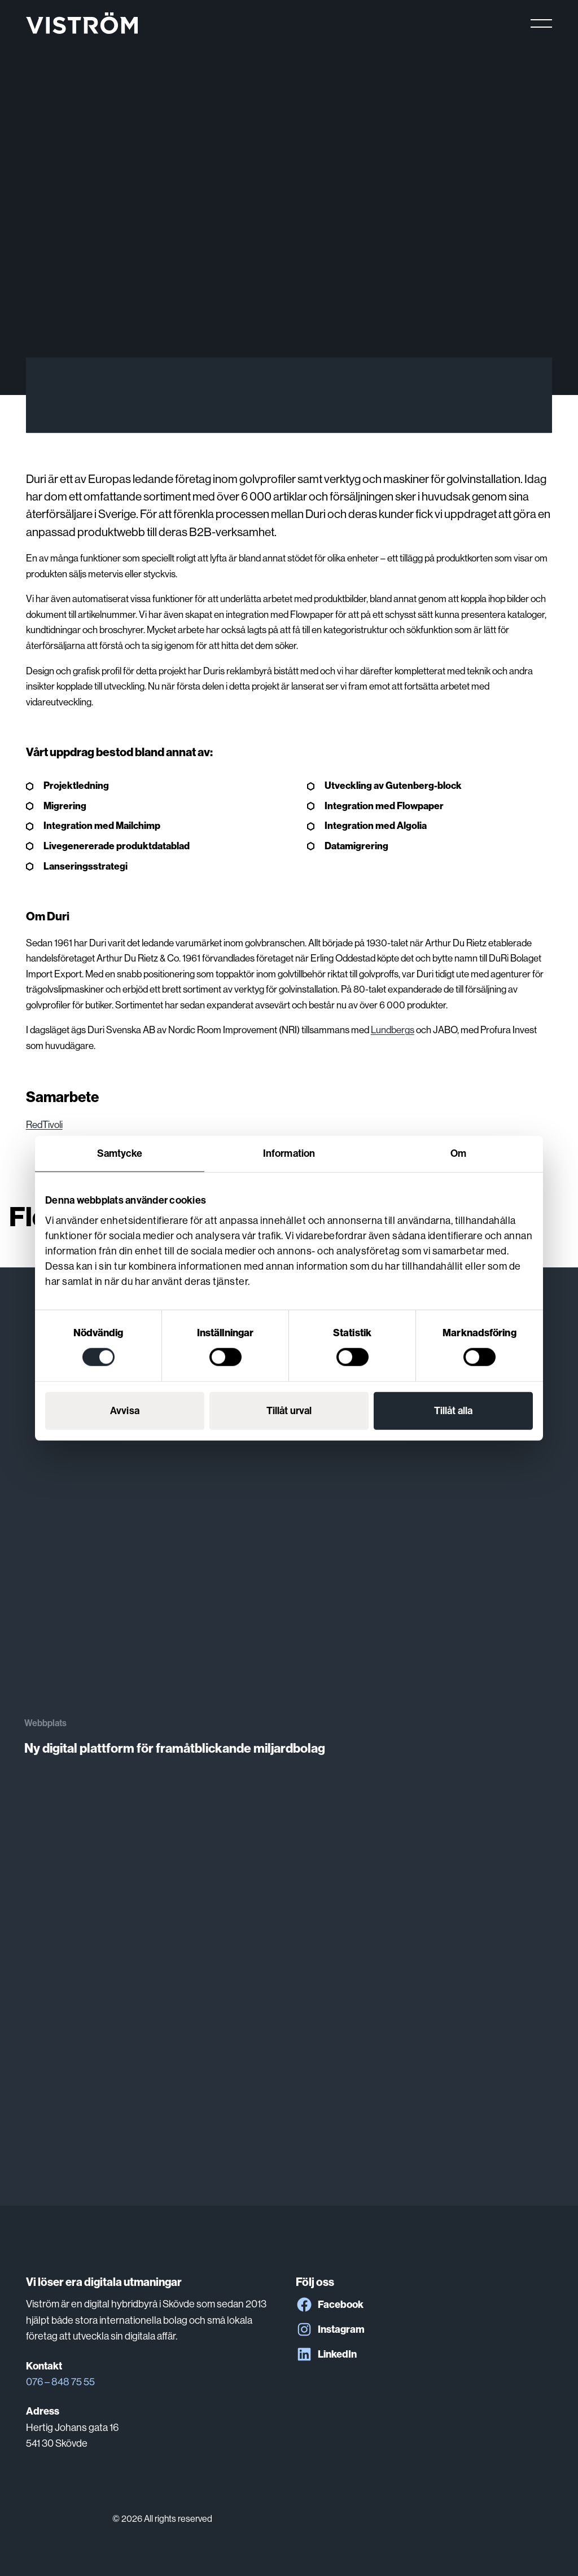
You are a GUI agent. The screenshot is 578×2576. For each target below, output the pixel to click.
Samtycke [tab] (120, 1153)
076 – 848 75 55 (60, 2382)
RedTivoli (44, 1124)
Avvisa (124, 1411)
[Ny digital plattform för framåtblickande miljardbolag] (289, 1512)
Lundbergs (392, 1029)
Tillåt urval (289, 1411)
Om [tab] (458, 1153)
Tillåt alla (453, 1411)
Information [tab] (289, 1153)
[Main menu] (541, 23)
